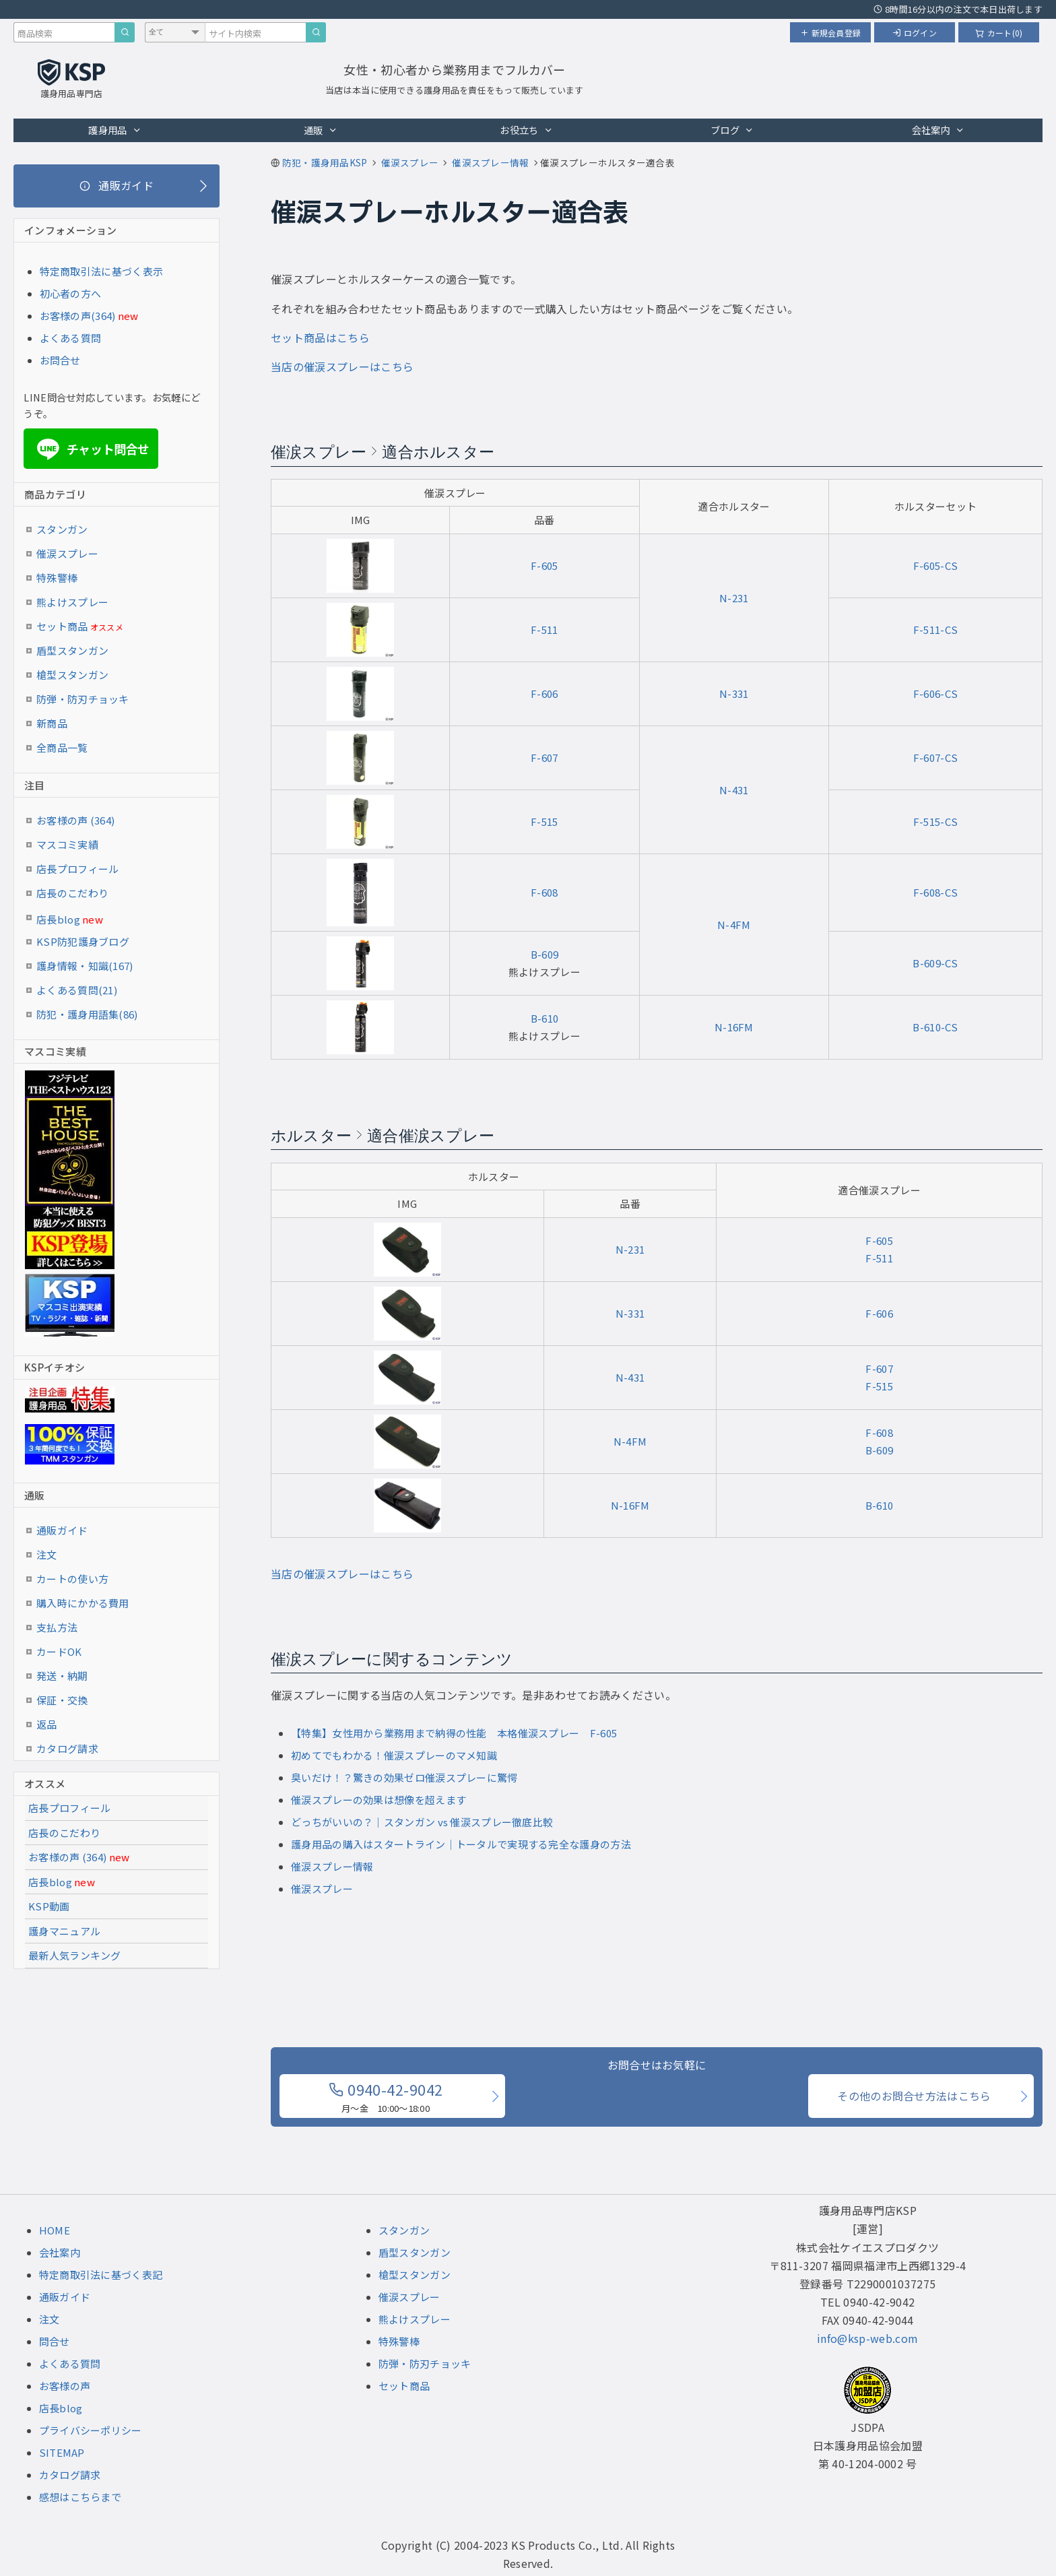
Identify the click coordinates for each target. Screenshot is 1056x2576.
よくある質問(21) (76, 990)
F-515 (544, 821)
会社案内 (938, 130)
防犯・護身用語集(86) (87, 1014)
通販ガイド (62, 1530)
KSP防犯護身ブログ (82, 941)
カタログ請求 (67, 1748)
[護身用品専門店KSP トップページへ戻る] (71, 80)
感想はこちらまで (80, 2497)
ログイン (914, 32)
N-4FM (734, 924)
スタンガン (62, 529)
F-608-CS (935, 892)
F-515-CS (935, 821)
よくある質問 (71, 338)
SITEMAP (62, 2452)
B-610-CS (935, 1027)
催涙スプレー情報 (332, 1866)
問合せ (54, 2341)
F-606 (544, 693)
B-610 (545, 1018)
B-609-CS (935, 963)
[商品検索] (124, 32)
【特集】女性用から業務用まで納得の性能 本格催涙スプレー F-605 (454, 1733)
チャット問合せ (91, 449)
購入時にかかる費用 (82, 1603)
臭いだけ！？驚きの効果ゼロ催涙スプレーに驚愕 (404, 1777)
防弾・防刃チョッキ (82, 699)
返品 (46, 1724)
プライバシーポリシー (90, 2430)
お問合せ (60, 360)
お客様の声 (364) (75, 820)
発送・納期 (62, 1676)
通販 (320, 130)
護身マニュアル (64, 1931)
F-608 (544, 892)
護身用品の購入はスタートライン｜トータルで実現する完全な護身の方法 (461, 1844)
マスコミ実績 (67, 844)
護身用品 (114, 130)
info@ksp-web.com (867, 2338)
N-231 (734, 598)
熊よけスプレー (72, 602)
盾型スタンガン (72, 650)
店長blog (69, 919)
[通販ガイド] (116, 185)
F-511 (544, 629)
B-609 (545, 954)
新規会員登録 (830, 32)
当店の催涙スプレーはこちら (342, 366)
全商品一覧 (62, 747)
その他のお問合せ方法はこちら (914, 2096)
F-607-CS (935, 757)
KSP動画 (49, 1906)
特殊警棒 (56, 578)
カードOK (59, 1651)
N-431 (734, 790)
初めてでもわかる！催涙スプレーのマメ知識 (394, 1755)
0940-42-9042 (386, 2096)
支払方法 (56, 1627)
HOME (54, 2230)
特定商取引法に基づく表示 (102, 271)
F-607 (544, 757)
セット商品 (79, 626)
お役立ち (526, 130)
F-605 (544, 565)
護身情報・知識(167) (84, 966)
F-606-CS (935, 693)
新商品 (51, 723)
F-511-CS (935, 629)
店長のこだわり (72, 893)
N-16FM (734, 1027)
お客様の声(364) (78, 316)
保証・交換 (62, 1700)
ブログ (732, 130)
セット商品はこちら (320, 337)
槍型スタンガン (72, 675)
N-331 (734, 693)
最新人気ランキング (74, 1955)
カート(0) (999, 32)
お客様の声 (65, 2386)
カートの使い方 (72, 1579)
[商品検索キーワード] (63, 32)
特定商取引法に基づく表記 (101, 2274)
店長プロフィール (77, 869)
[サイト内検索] (316, 32)
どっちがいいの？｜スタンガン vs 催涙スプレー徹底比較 (422, 1822)
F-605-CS (935, 565)
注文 (46, 1554)
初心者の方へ (71, 293)
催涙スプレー (322, 1888)
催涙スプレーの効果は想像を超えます (378, 1800)
